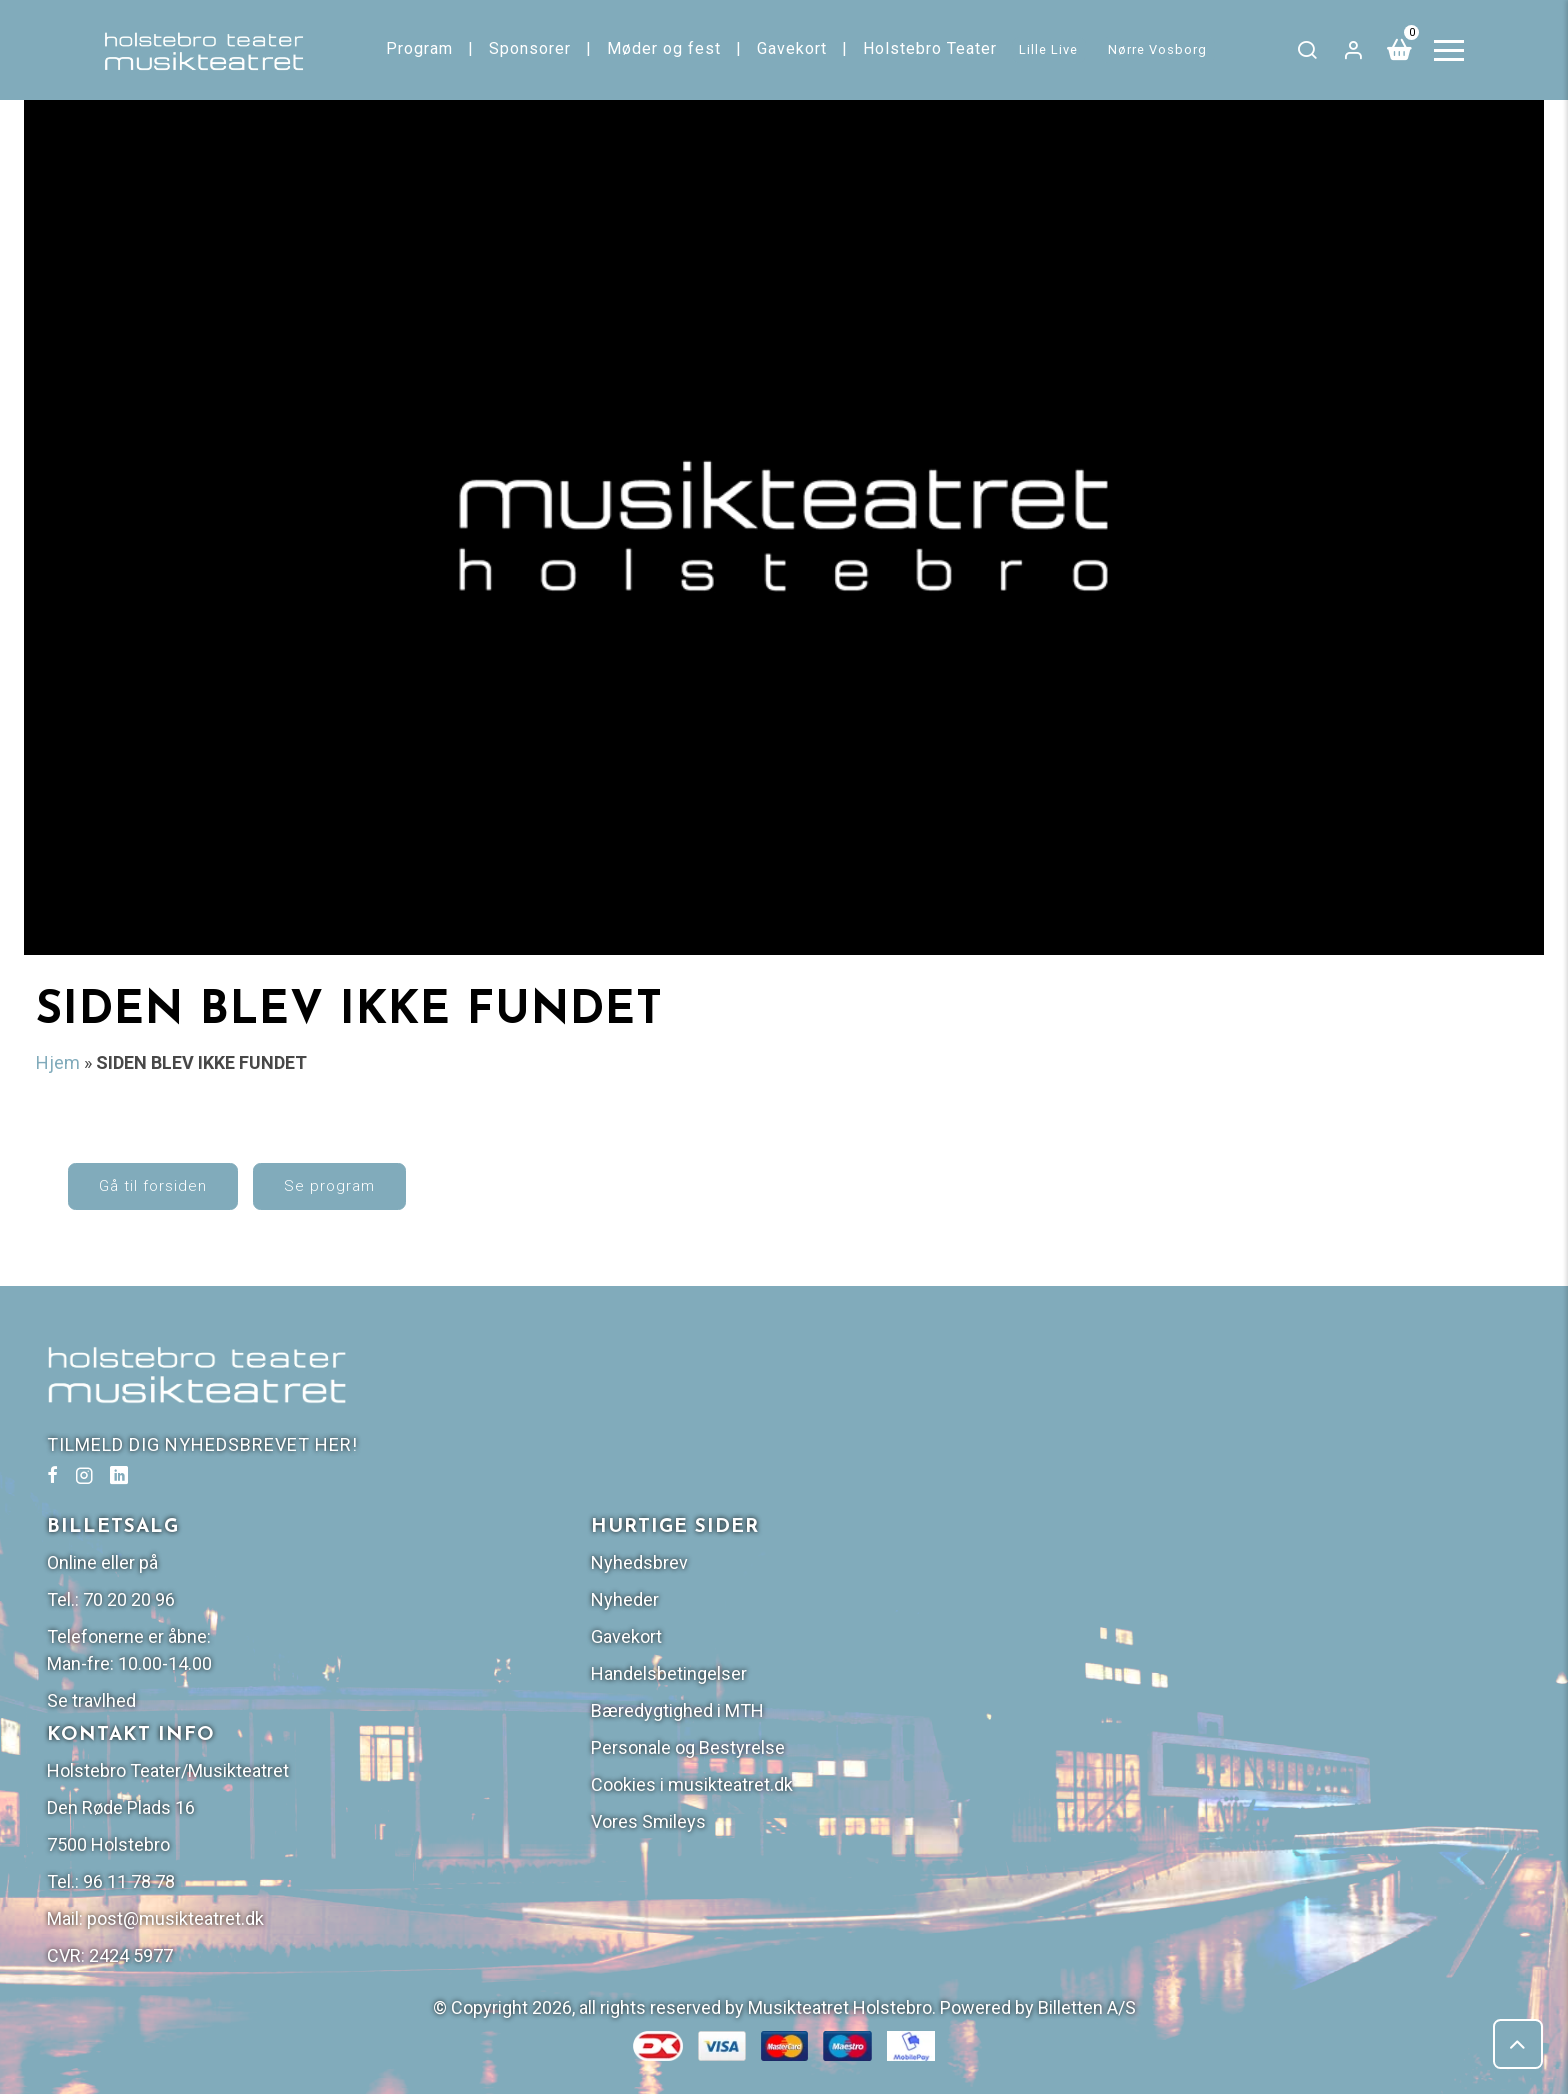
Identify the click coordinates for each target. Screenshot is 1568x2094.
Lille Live (1051, 49)
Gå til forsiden (197, 1200)
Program (421, 48)
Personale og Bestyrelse (1270, 1615)
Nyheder (1207, 1467)
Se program (373, 1200)
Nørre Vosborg (1160, 49)
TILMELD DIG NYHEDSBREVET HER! (209, 1472)
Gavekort (794, 48)
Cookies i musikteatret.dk (1274, 1652)
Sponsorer (532, 48)
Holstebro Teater (932, 48)
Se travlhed (843, 1568)
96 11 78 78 (881, 1749)
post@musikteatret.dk (927, 1786)
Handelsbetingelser (1251, 1541)
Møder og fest (666, 48)
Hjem (58, 1063)
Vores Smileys (1230, 1689)
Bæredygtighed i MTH (1259, 1578)
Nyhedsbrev (1221, 1430)
